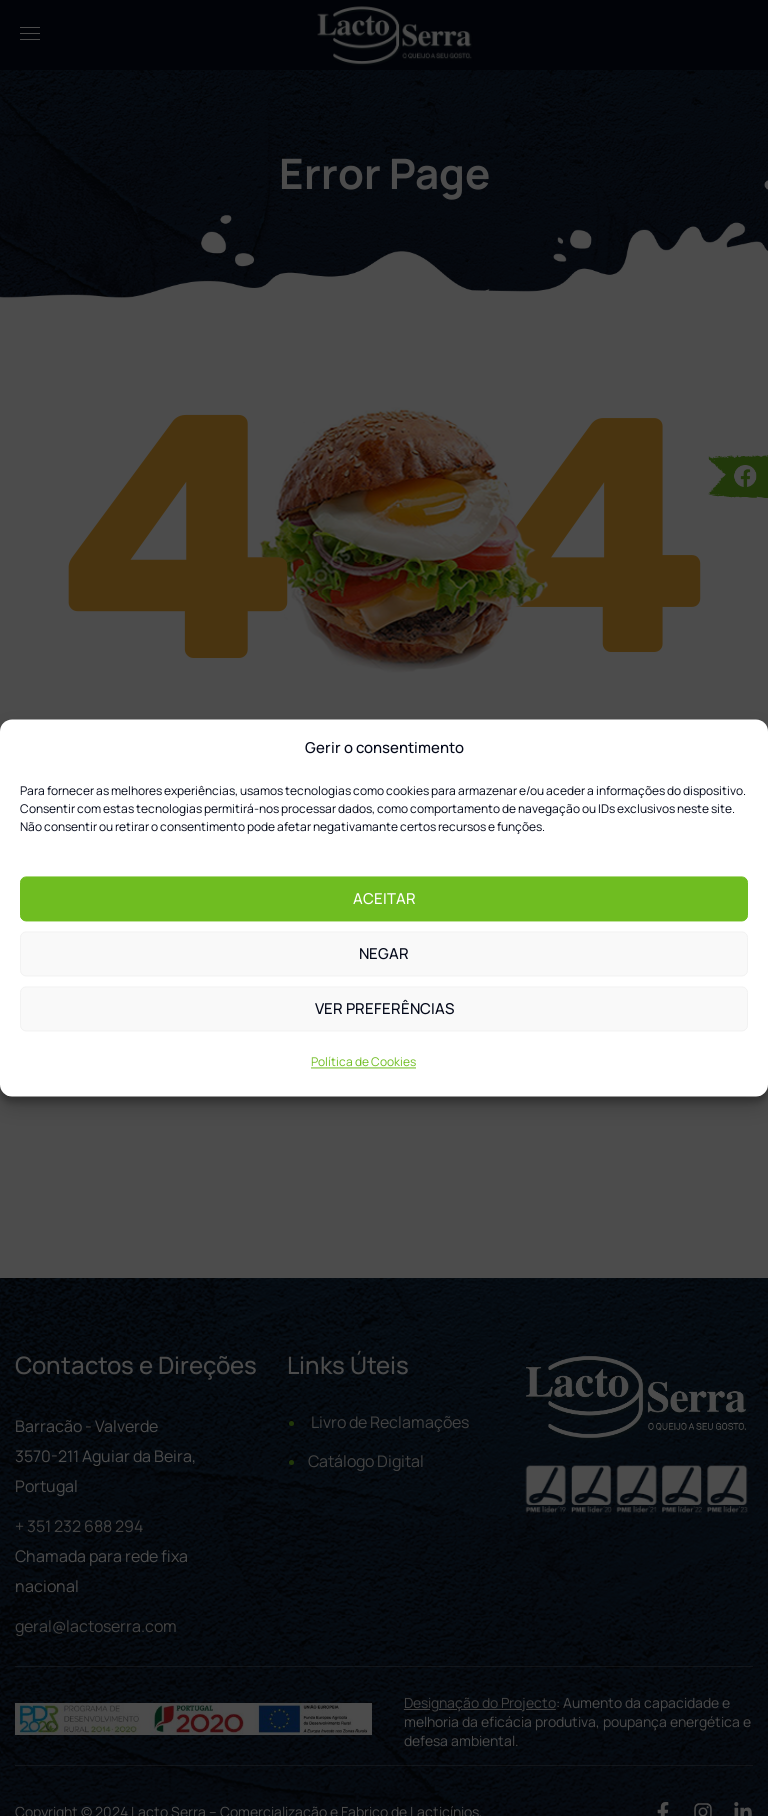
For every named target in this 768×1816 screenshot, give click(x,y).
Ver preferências (384, 1008)
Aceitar (384, 898)
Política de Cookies (363, 1062)
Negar (384, 953)
